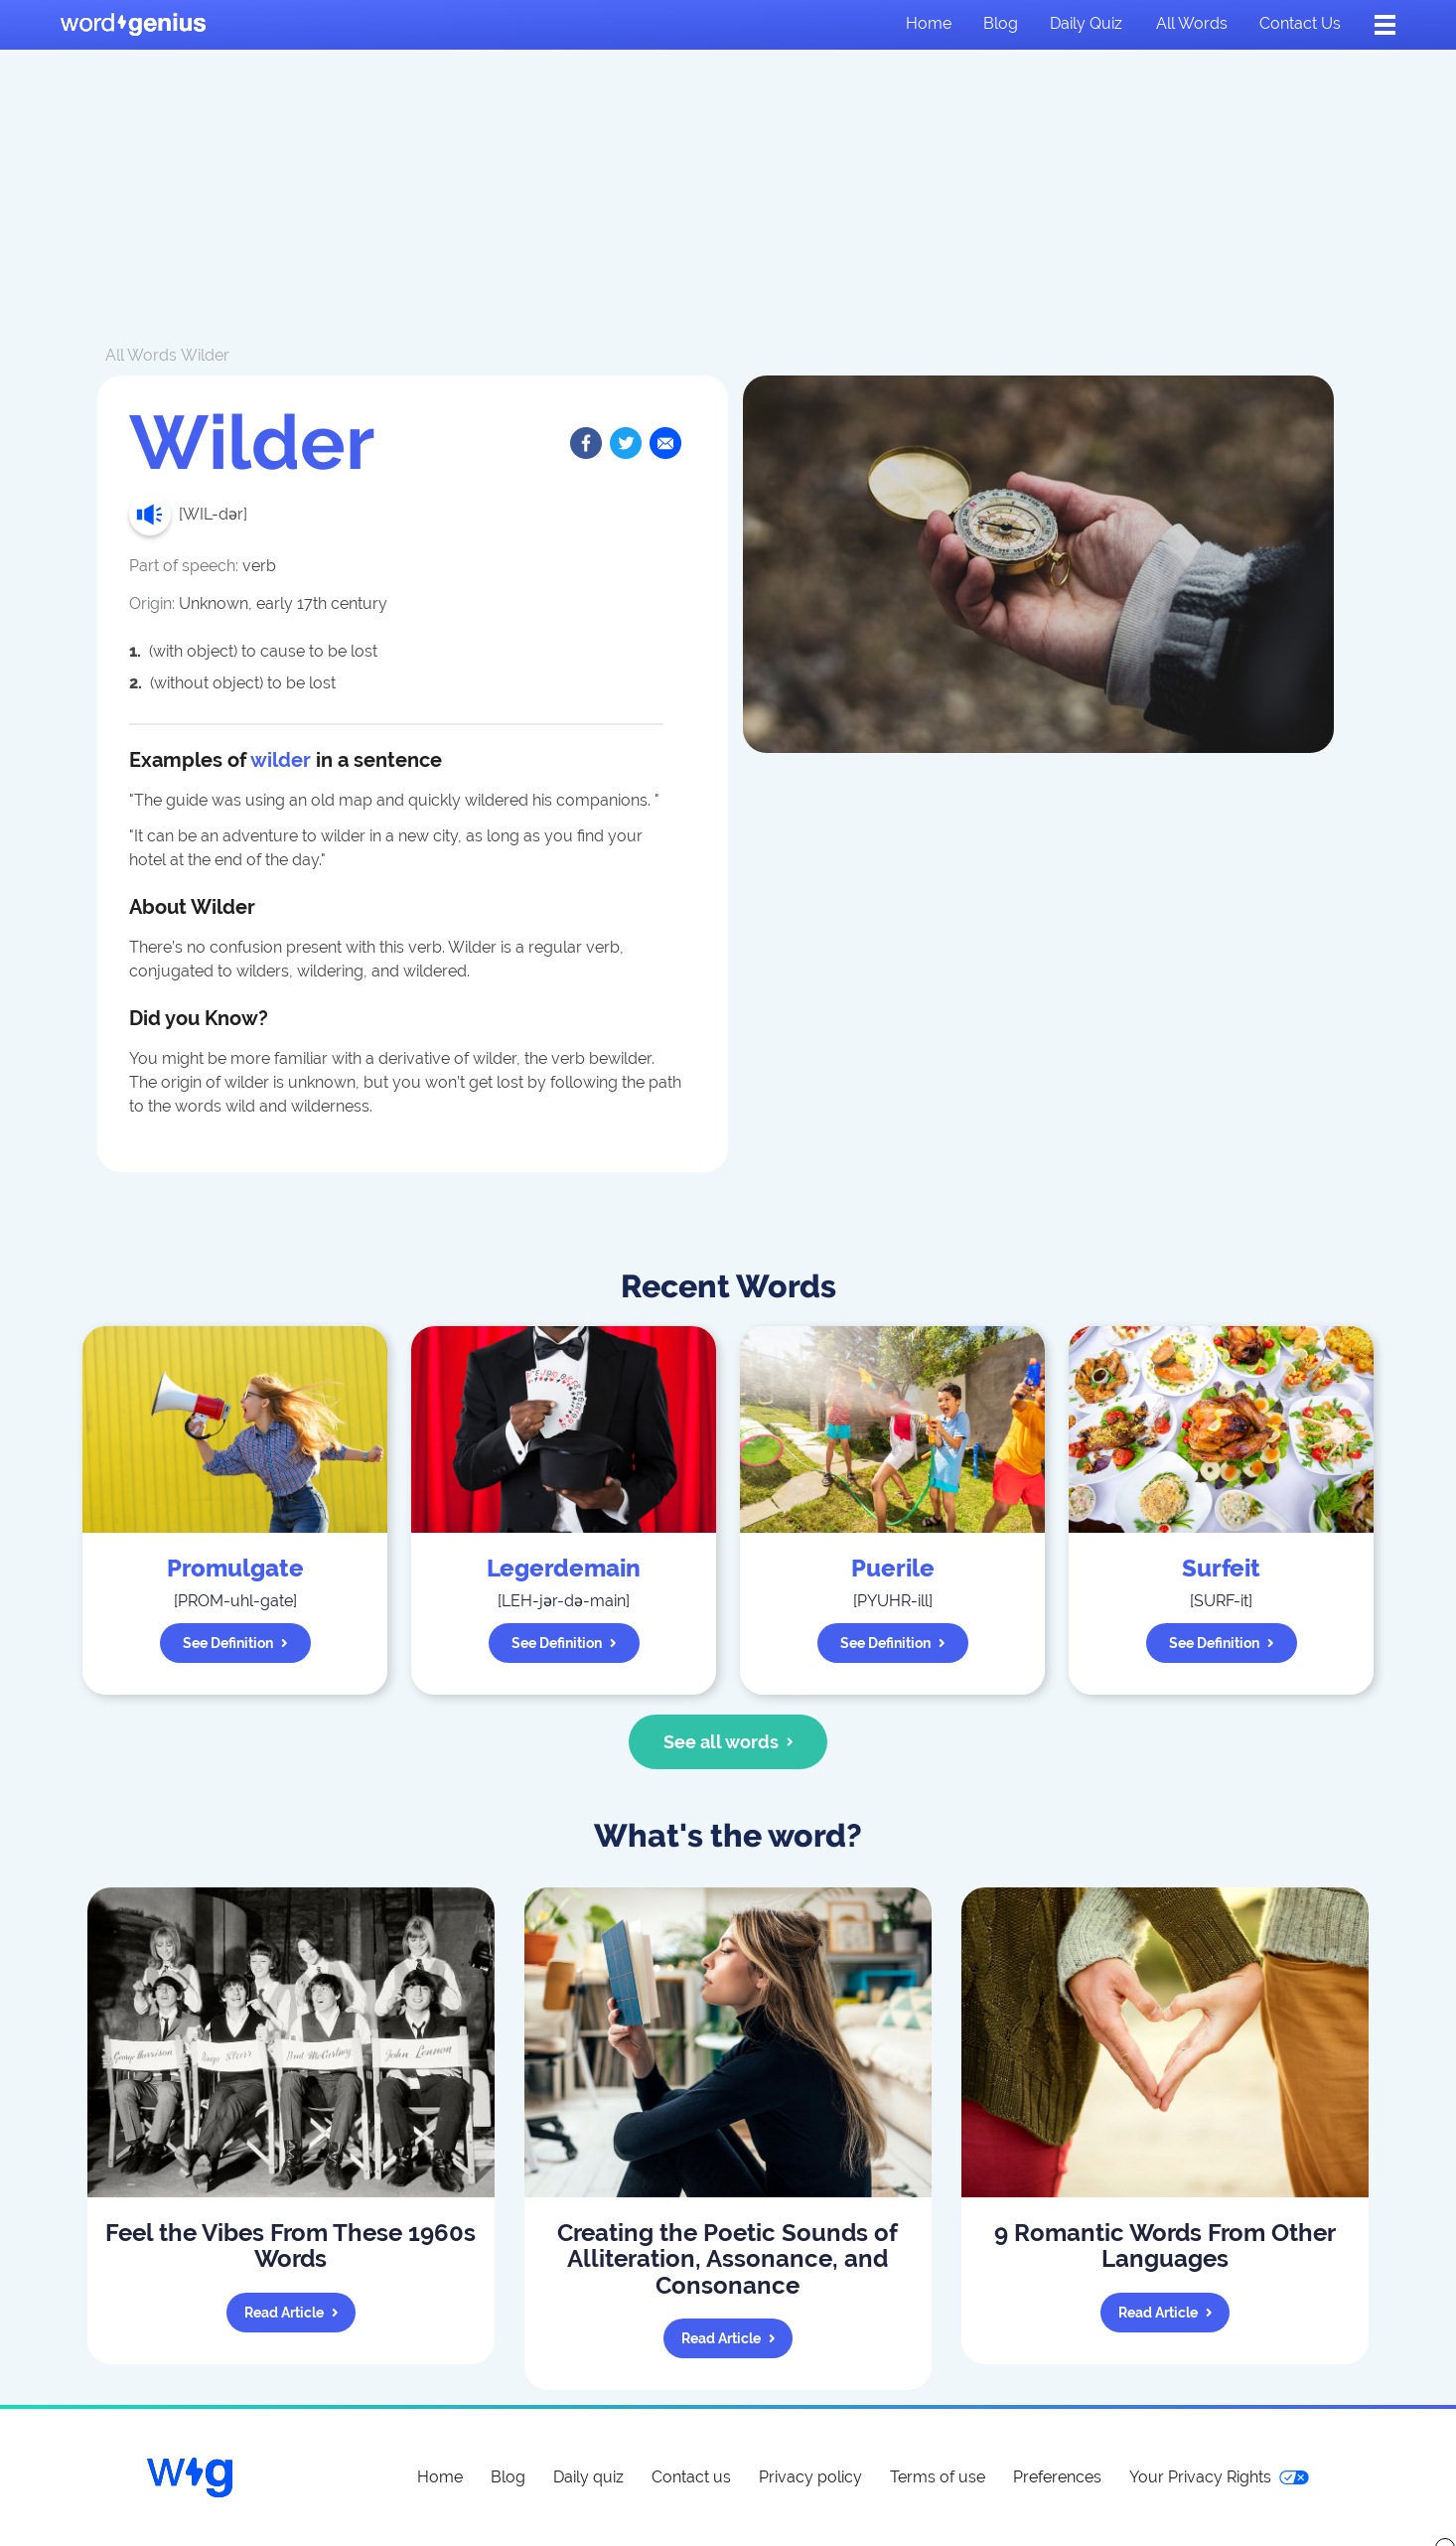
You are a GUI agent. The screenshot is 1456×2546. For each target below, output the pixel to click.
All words (1192, 23)
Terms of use (937, 2477)
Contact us (1300, 23)
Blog (1000, 23)
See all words (728, 1742)
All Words (141, 355)
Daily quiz (1086, 23)
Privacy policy (810, 2477)
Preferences (1057, 2477)
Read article (291, 2312)
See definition (235, 1643)
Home (928, 23)
